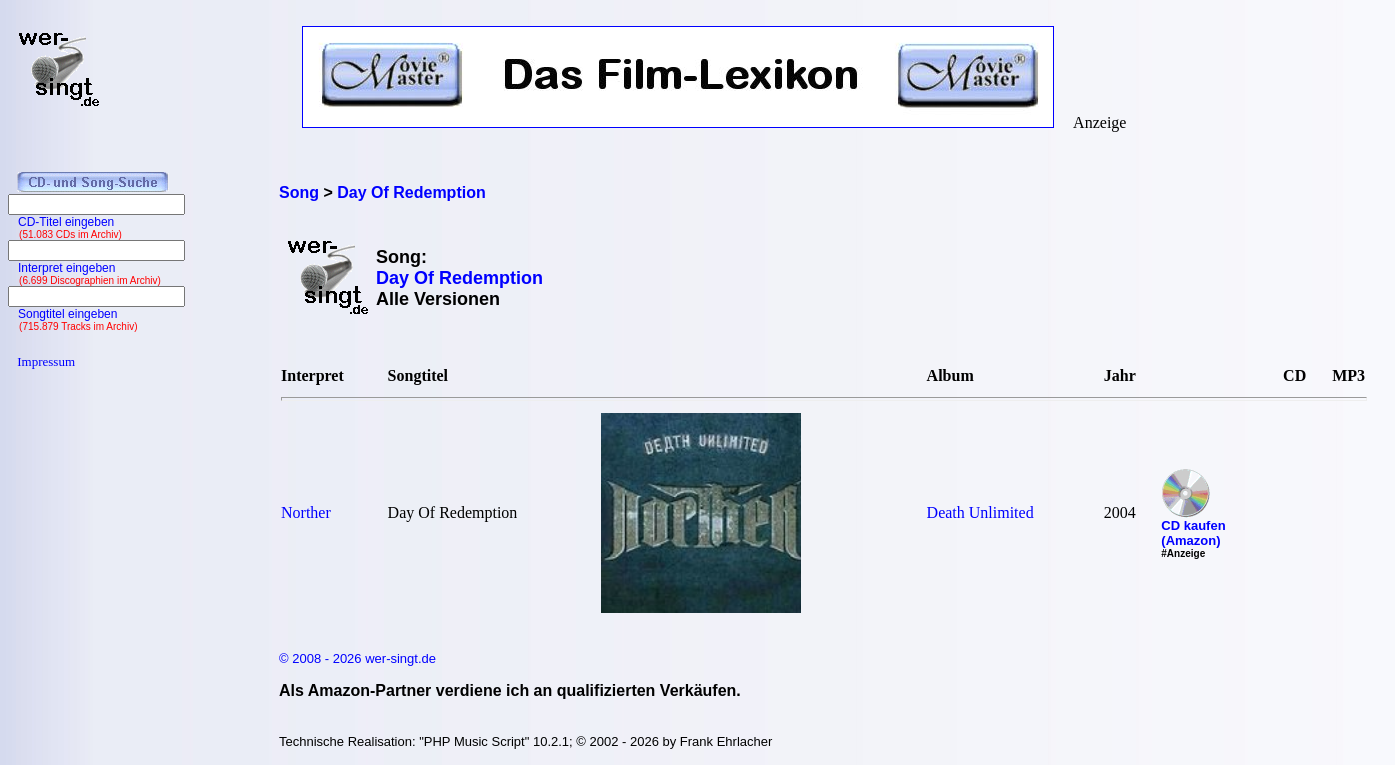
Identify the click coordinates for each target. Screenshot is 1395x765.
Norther (306, 512)
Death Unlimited (980, 512)
